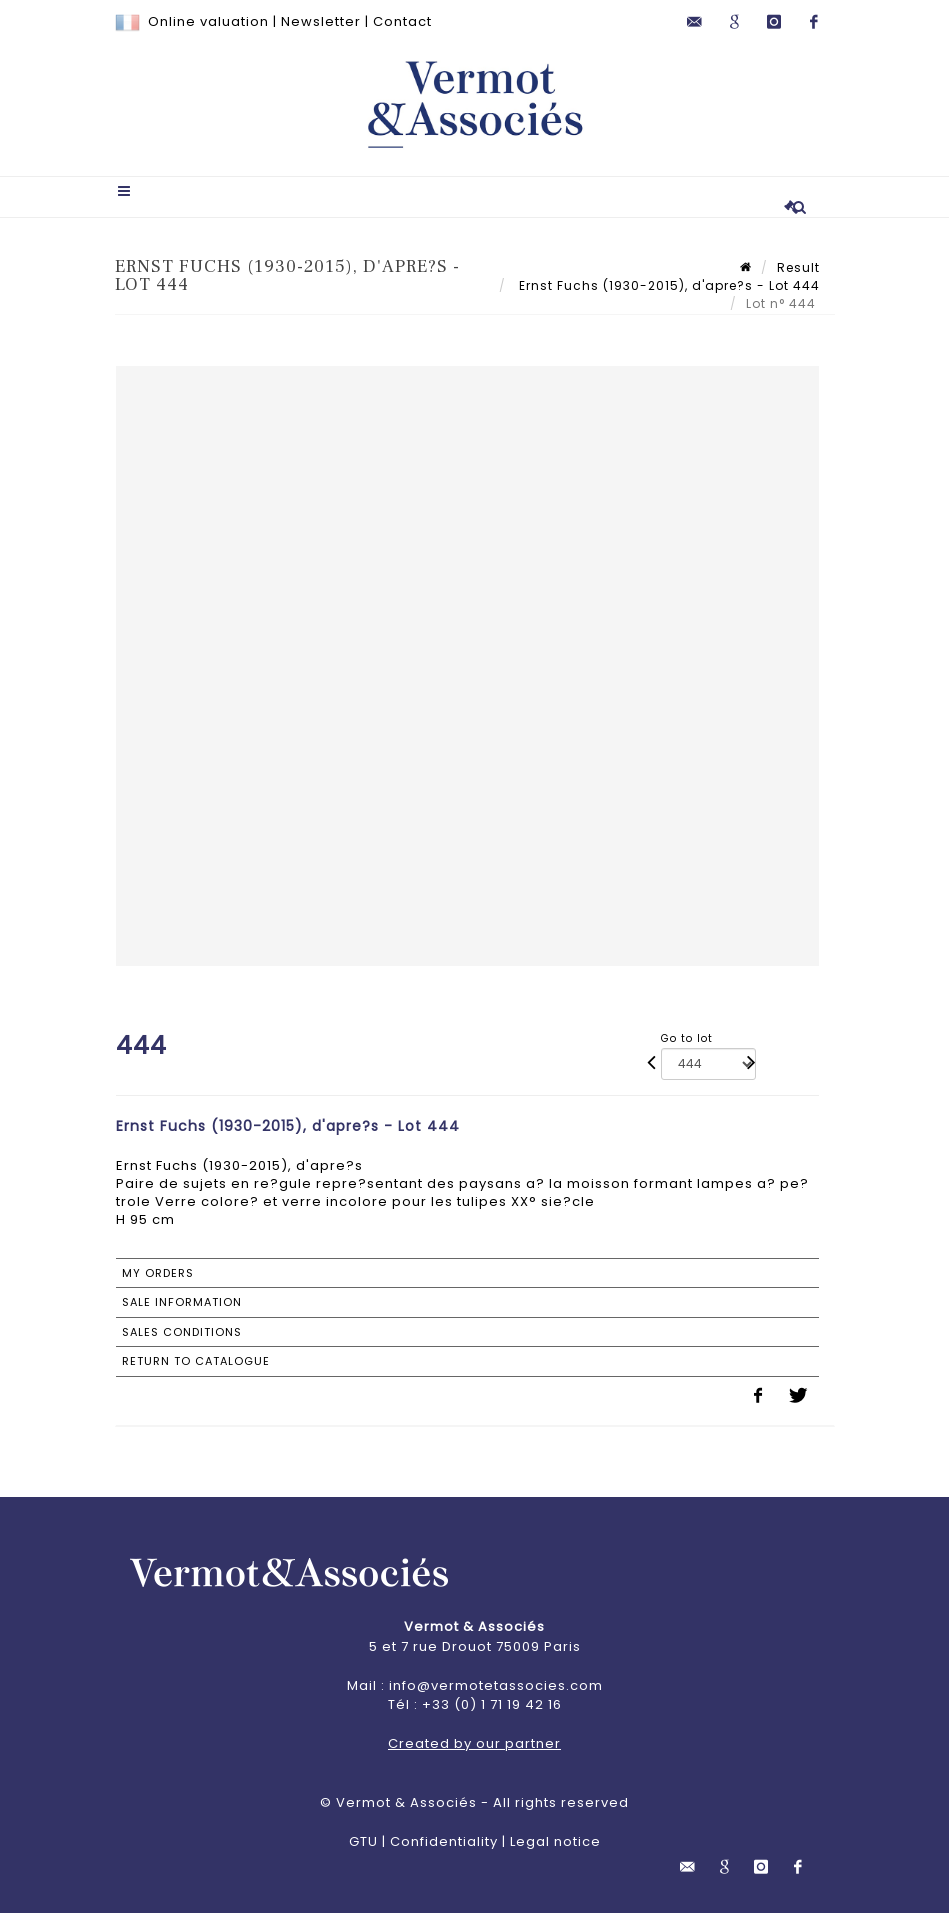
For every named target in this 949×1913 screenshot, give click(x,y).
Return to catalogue (196, 1361)
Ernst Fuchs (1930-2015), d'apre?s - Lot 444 (667, 285)
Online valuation (208, 21)
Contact (402, 21)
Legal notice (555, 1841)
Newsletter (321, 21)
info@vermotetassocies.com (496, 1685)
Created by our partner (474, 1743)
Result (798, 267)
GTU (363, 1841)
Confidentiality (444, 1841)
